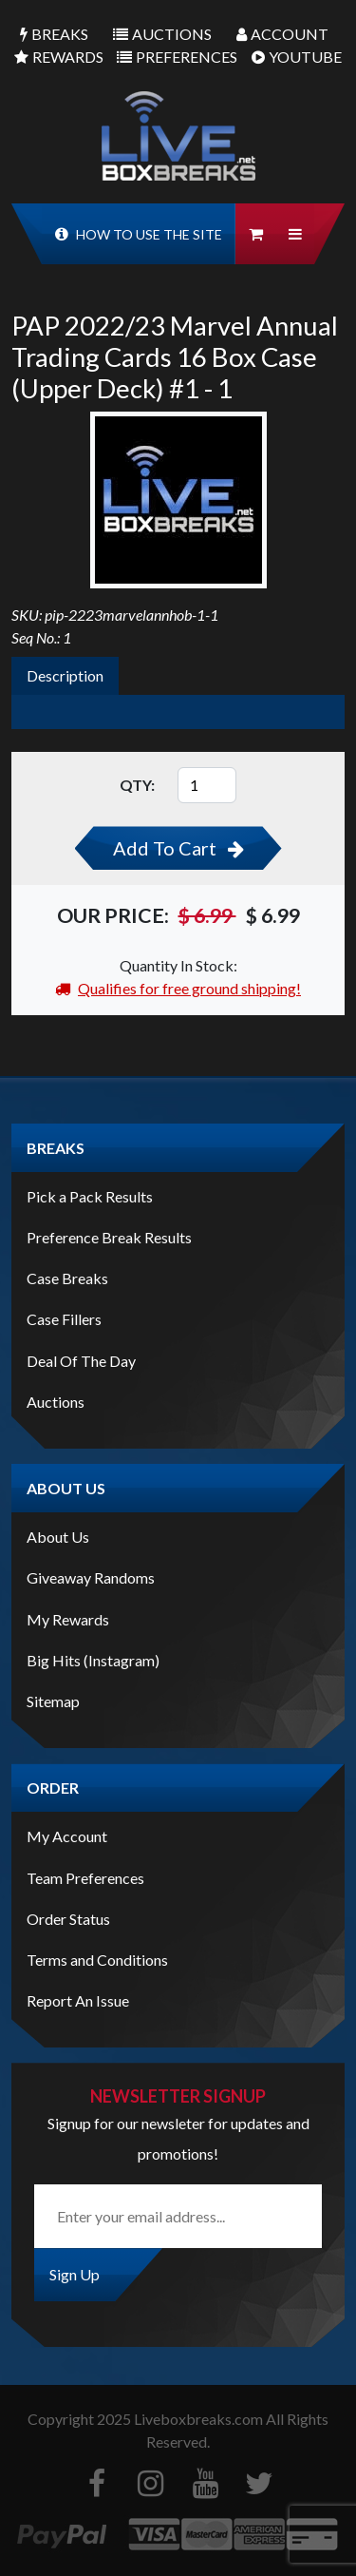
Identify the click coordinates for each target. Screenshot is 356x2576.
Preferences (177, 57)
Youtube (297, 57)
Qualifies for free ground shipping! (178, 988)
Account (282, 34)
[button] (294, 233)
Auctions (162, 34)
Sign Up (74, 2274)
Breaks (54, 34)
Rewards (58, 57)
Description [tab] (65, 675)
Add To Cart (178, 847)
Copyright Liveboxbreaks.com (145, 2419)
